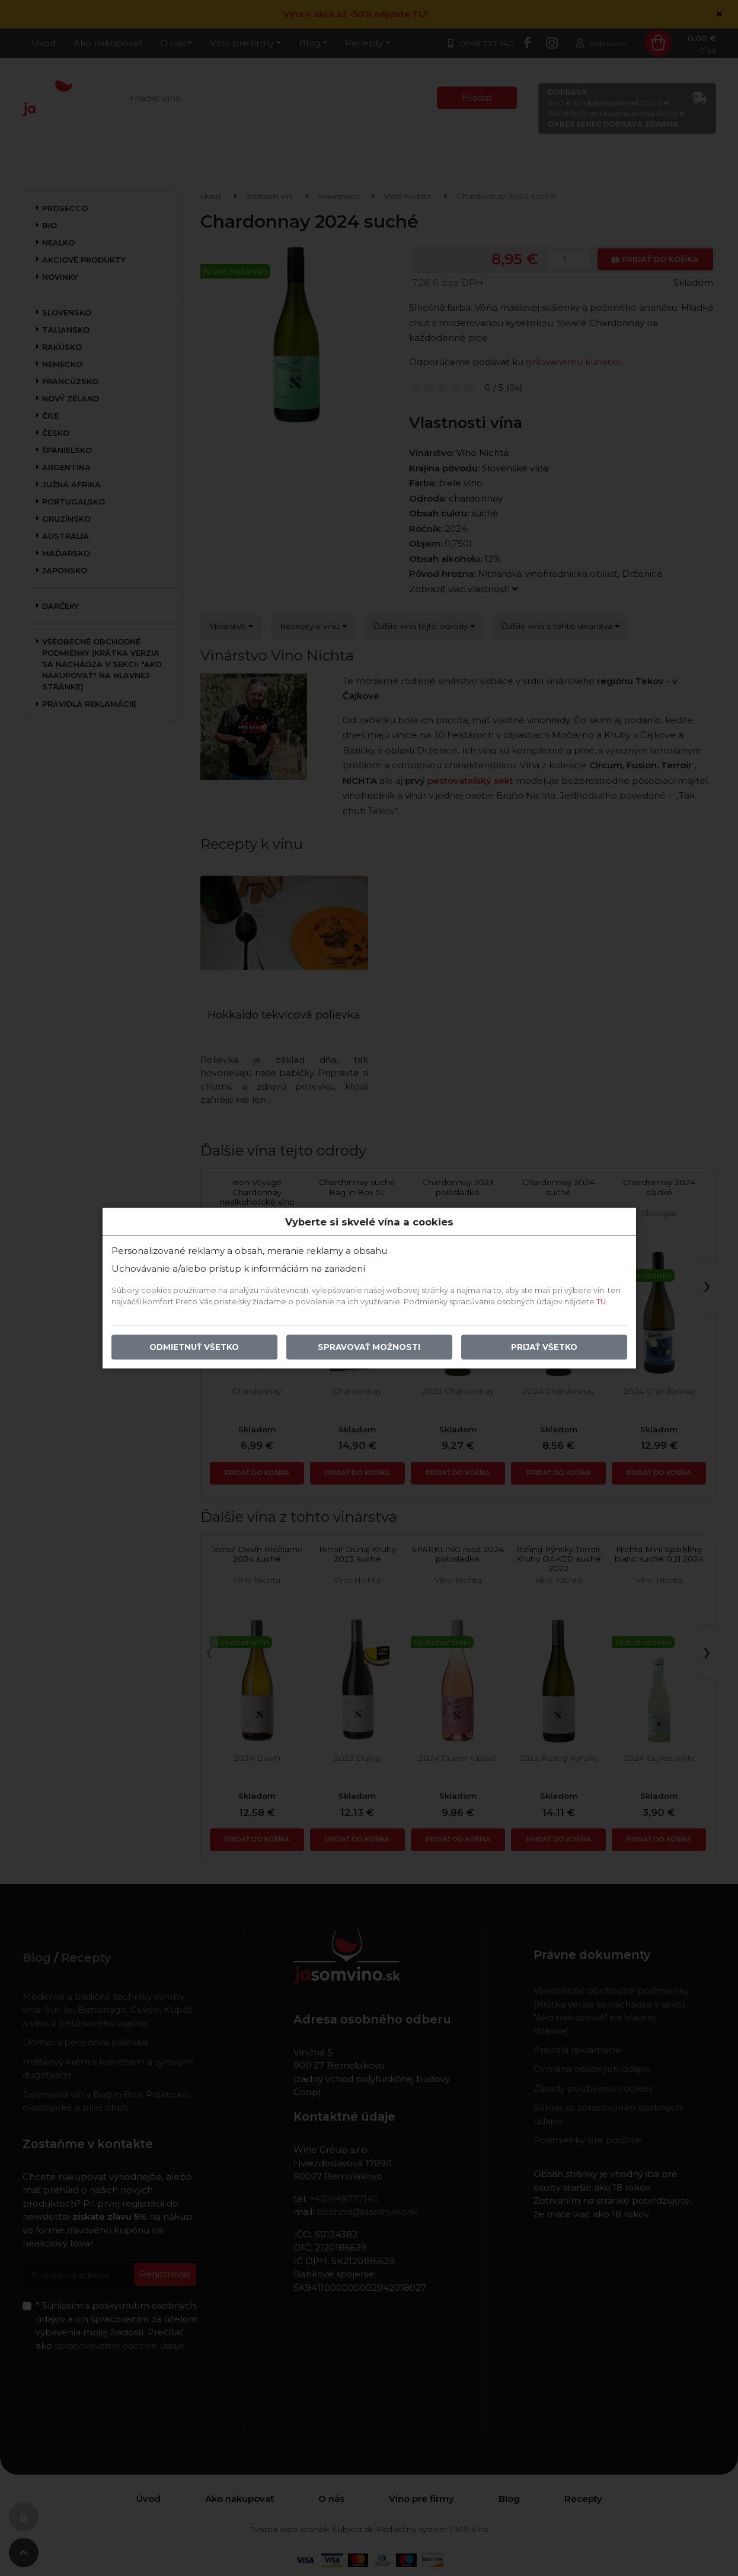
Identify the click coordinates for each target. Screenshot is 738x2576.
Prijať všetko (544, 1347)
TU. (602, 1301)
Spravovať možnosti (369, 1347)
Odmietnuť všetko (194, 1347)
